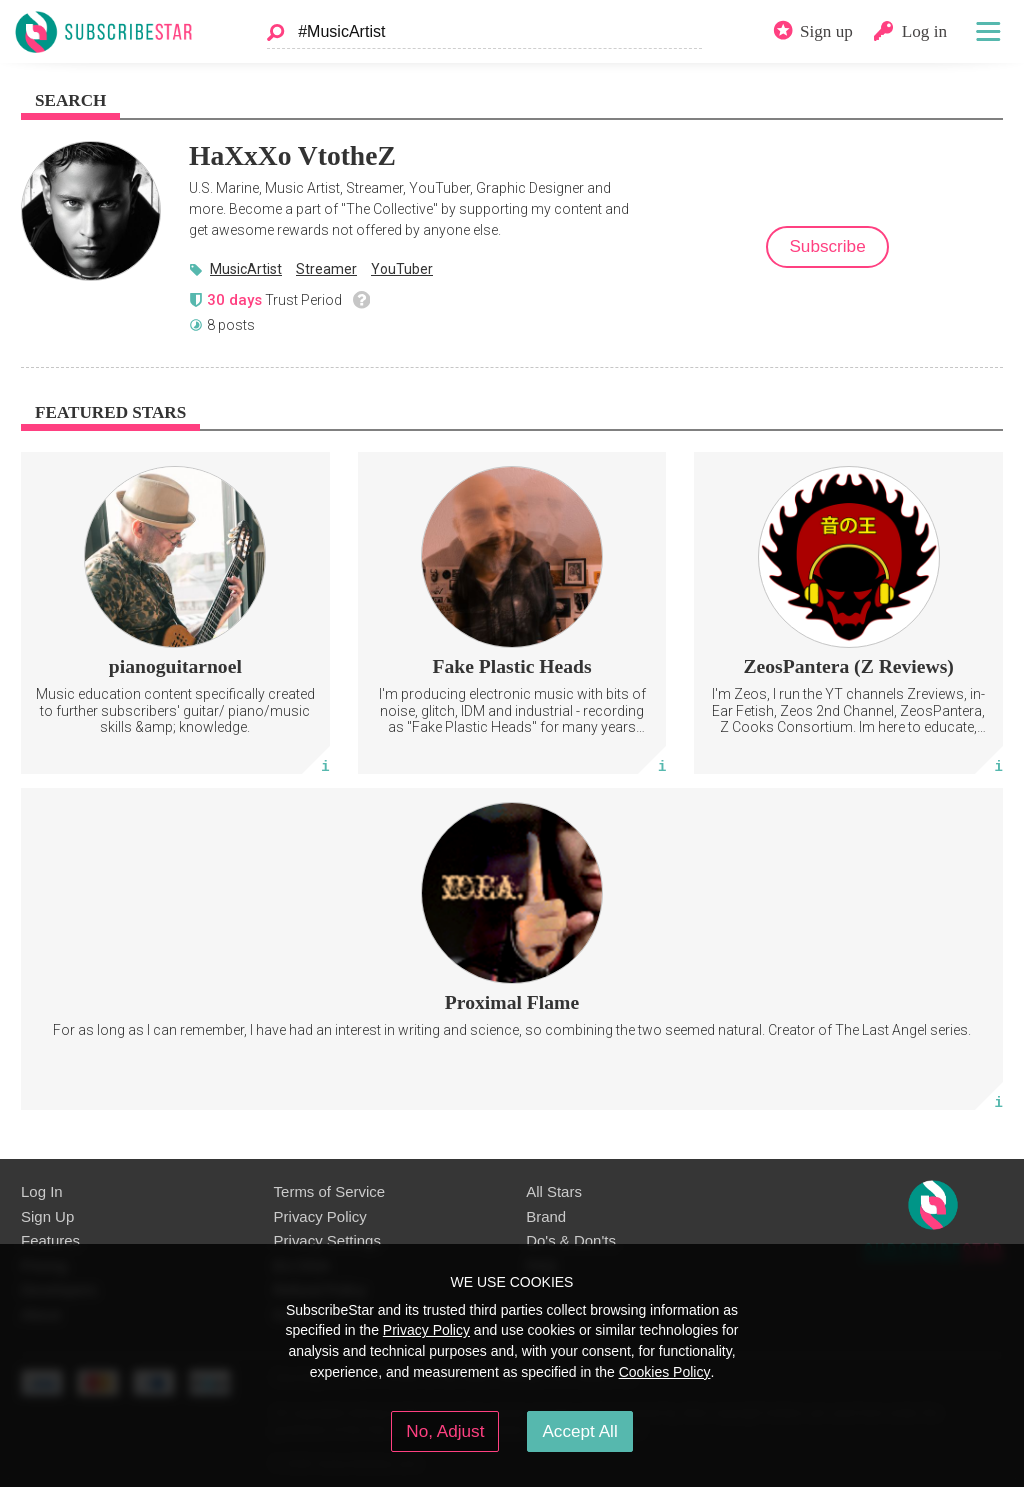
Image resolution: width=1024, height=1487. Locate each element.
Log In (42, 1191)
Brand (546, 1216)
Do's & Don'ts (571, 1240)
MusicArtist (246, 269)
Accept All (579, 1431)
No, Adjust (445, 1431)
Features (50, 1240)
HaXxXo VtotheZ (292, 155)
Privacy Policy (320, 1216)
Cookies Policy (665, 1372)
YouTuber (402, 269)
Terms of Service (329, 1191)
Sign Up (47, 1216)
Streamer (326, 269)
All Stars (554, 1191)
